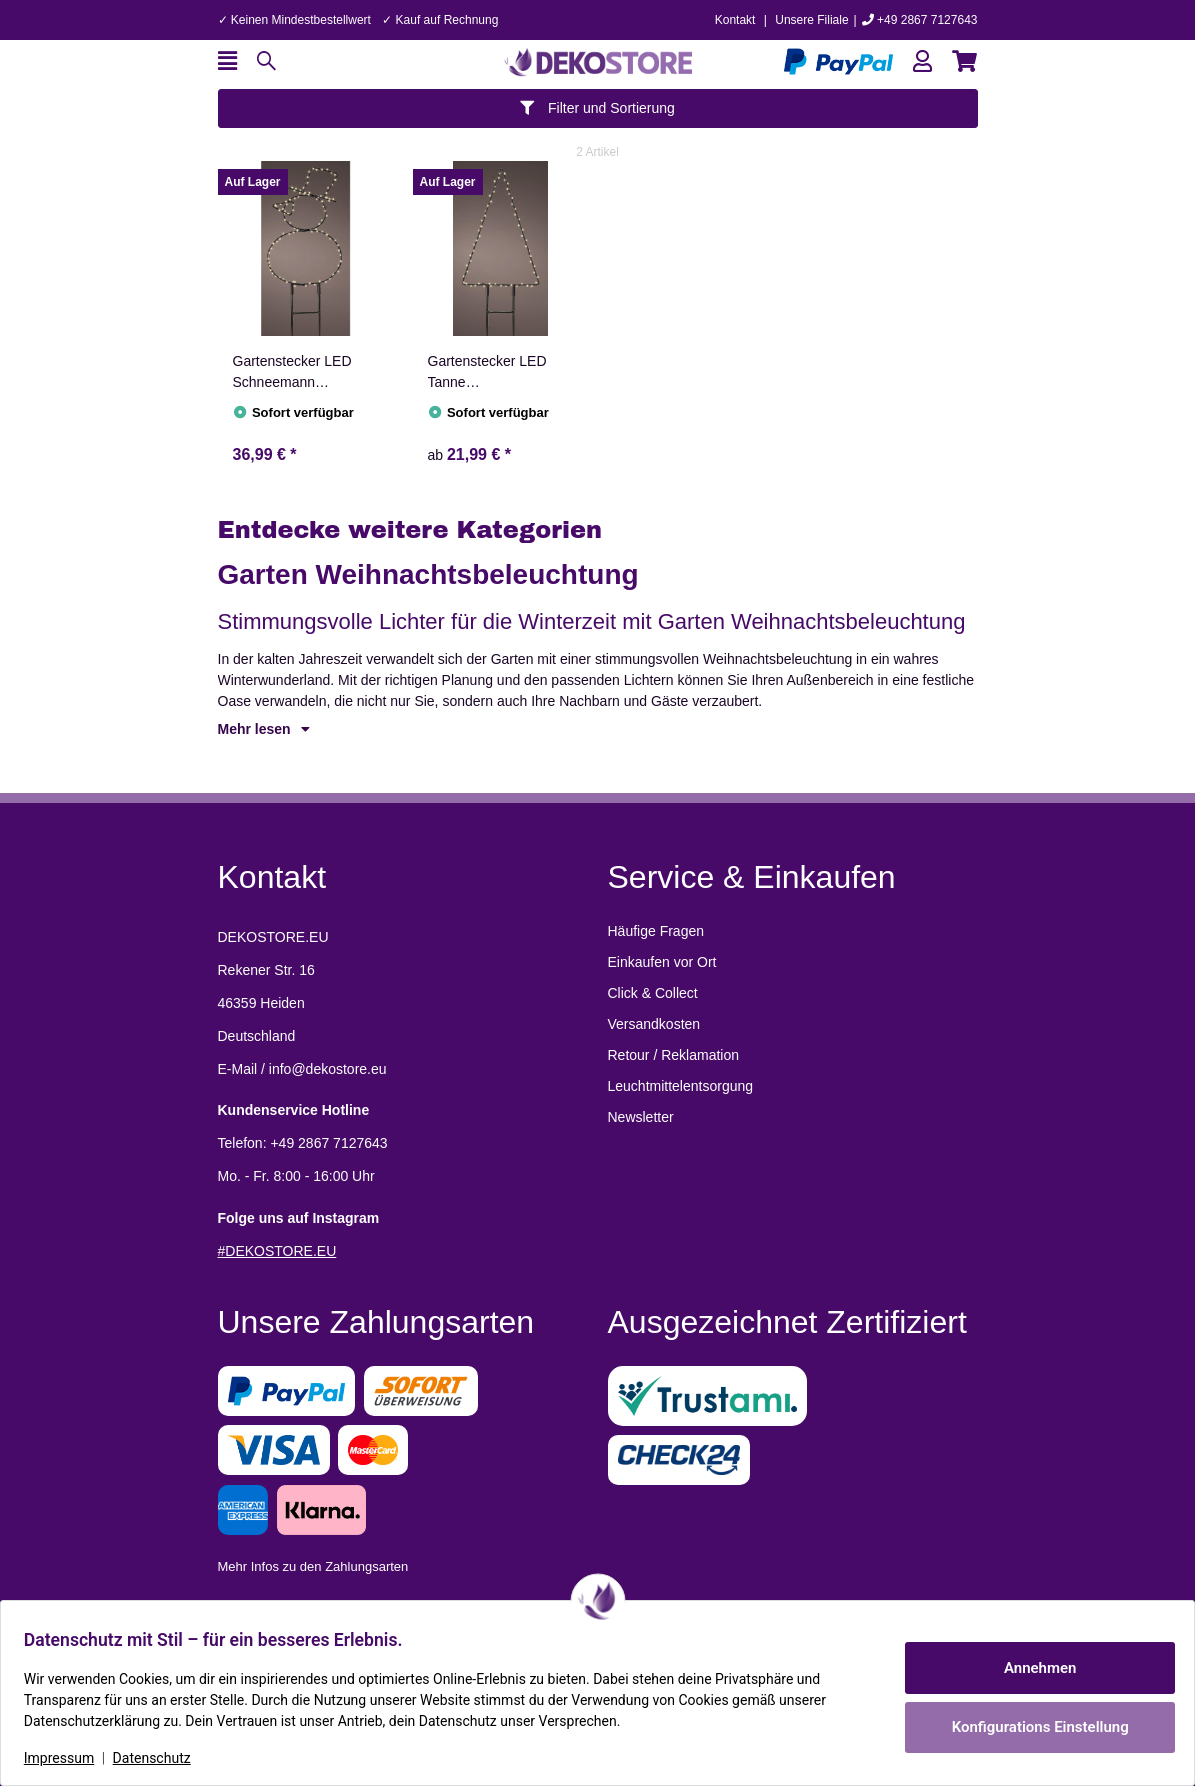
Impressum (68, 1758)
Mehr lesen (264, 729)
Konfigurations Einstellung (1030, 1727)
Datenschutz (161, 1758)
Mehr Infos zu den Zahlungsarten (313, 1566)
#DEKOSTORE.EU (277, 1251)
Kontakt (735, 20)
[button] (922, 61)
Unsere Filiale (811, 20)
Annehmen (1031, 1668)
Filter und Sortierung (597, 108)
